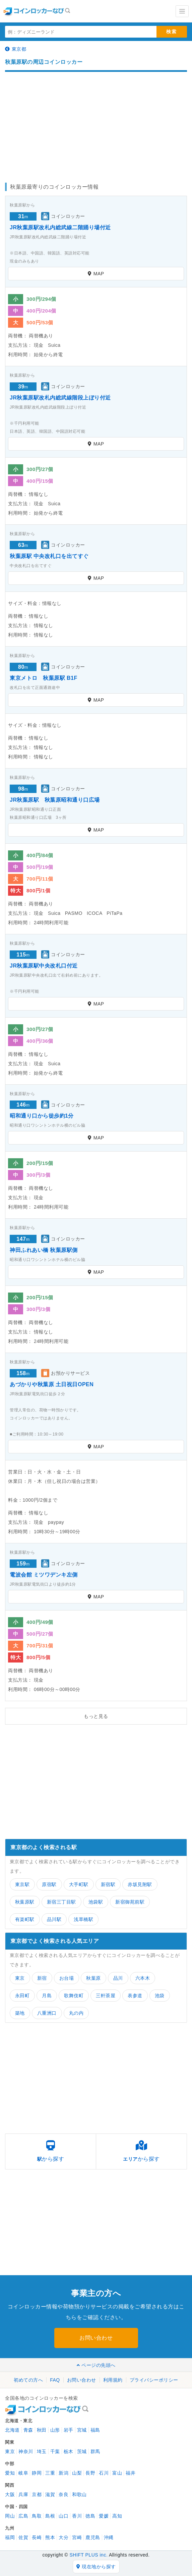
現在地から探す (96, 2566)
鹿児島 (92, 2537)
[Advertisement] (96, 124)
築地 (20, 2013)
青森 (28, 2430)
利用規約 (113, 2380)
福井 (130, 2473)
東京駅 (22, 1884)
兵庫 (23, 2494)
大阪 (10, 2494)
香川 (77, 2516)
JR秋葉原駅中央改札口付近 (44, 966)
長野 (90, 2473)
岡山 (10, 2516)
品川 (118, 1978)
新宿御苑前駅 (129, 1902)
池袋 (160, 1995)
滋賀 (50, 2494)
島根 (50, 2516)
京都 (37, 2494)
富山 (117, 2473)
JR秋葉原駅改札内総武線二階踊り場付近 (60, 227)
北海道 (12, 2430)
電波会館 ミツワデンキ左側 (44, 1575)
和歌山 (79, 2494)
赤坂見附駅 (140, 1884)
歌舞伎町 (73, 1995)
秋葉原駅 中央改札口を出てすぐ (49, 556)
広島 (23, 2516)
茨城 (82, 2451)
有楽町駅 (25, 1919)
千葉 (55, 2451)
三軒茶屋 (105, 1995)
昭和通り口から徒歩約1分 (42, 1116)
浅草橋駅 (83, 1919)
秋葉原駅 (25, 1902)
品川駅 (54, 1919)
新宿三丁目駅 (61, 1902)
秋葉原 (93, 1978)
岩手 (68, 2430)
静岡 (37, 2473)
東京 (20, 1978)
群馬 (95, 2451)
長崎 (37, 2537)
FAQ (55, 2380)
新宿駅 (108, 1884)
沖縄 (109, 2537)
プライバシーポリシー (154, 2380)
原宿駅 (49, 1884)
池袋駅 (95, 1902)
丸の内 (76, 2013)
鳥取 (37, 2516)
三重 (50, 2473)
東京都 (15, 49)
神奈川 (25, 2451)
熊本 (50, 2537)
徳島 (90, 2516)
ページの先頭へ (96, 2365)
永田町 (22, 1995)
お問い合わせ (96, 2338)
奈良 (63, 2494)
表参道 (135, 1995)
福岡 (10, 2537)
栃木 (68, 2451)
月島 (47, 1995)
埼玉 (42, 2451)
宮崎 (77, 2537)
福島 (95, 2430)
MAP (96, 273)
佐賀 (23, 2537)
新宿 (42, 1978)
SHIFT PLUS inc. (88, 2555)
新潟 (63, 2473)
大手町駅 (78, 1884)
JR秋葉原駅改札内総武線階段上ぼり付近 (60, 398)
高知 (117, 2516)
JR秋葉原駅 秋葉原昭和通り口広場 (55, 800)
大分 (63, 2537)
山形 (55, 2430)
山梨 (77, 2473)
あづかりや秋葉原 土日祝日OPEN (51, 1384)
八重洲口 (47, 2013)
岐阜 (23, 2473)
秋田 (42, 2430)
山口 (63, 2516)
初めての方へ (28, 2380)
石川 (104, 2473)
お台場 (66, 1978)
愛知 (10, 2473)
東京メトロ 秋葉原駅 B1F (43, 678)
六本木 (142, 1978)
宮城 (82, 2430)
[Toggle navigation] (182, 11)
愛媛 (104, 2516)
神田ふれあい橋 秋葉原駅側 (44, 1250)
